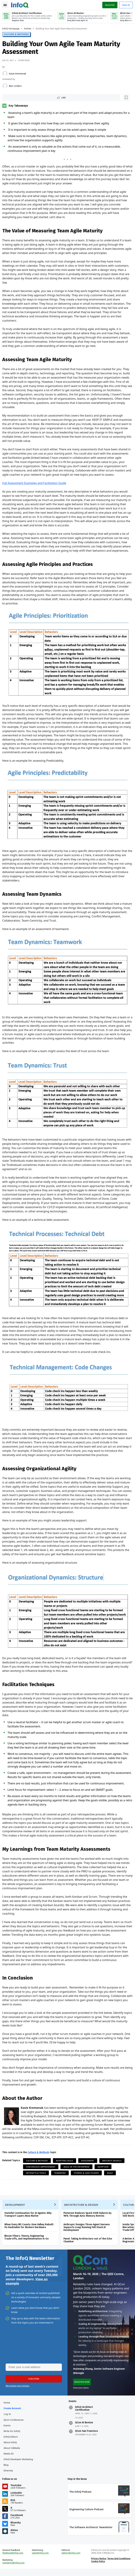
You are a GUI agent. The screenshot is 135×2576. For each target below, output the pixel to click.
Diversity (9, 2474)
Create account (13, 2412)
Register (108, 4)
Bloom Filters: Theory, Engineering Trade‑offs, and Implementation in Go (28, 2238)
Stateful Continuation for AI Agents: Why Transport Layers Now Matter (29, 2215)
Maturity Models (113, 2158)
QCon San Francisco (86, 2435)
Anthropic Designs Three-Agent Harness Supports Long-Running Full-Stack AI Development (88, 2227)
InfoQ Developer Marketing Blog (19, 2465)
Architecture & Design (82, 2205)
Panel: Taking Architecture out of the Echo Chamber (89, 2241)
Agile (111, 2171)
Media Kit (10, 2457)
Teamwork (61, 2171)
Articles (29, 28)
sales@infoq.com (41, 2559)
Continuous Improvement (42, 2164)
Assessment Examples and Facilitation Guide (37, 487)
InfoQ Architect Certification (84, 2412)
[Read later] (24, 97)
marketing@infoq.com (15, 2569)
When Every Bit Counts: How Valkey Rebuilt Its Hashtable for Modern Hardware (30, 2226)
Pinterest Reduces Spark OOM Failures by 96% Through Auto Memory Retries (89, 2215)
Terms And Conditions (118, 2564)
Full (6, 487)
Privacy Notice (98, 2564)
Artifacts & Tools (37, 2171)
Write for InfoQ (13, 2435)
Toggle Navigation (6, 4)
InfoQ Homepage (12, 28)
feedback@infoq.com (14, 2559)
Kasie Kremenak (18, 73)
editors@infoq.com (71, 2559)
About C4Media (13, 2451)
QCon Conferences (15, 2423)
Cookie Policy (98, 2567)
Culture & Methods (17, 34)
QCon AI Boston (84, 2426)
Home (8, 2406)
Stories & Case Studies (87, 2171)
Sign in (125, 4)
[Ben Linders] (6, 85)
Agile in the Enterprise (78, 2164)
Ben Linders (16, 85)
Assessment (88, 2158)
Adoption (104, 2164)
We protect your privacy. (18, 2388)
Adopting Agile (65, 2158)
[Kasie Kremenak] (6, 73)
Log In (8, 2417)
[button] (33, 2381)
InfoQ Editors (12, 2440)
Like (13, 97)
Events (8, 2429)
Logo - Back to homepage (21, 4)
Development (16, 2205)
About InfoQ (11, 2446)
